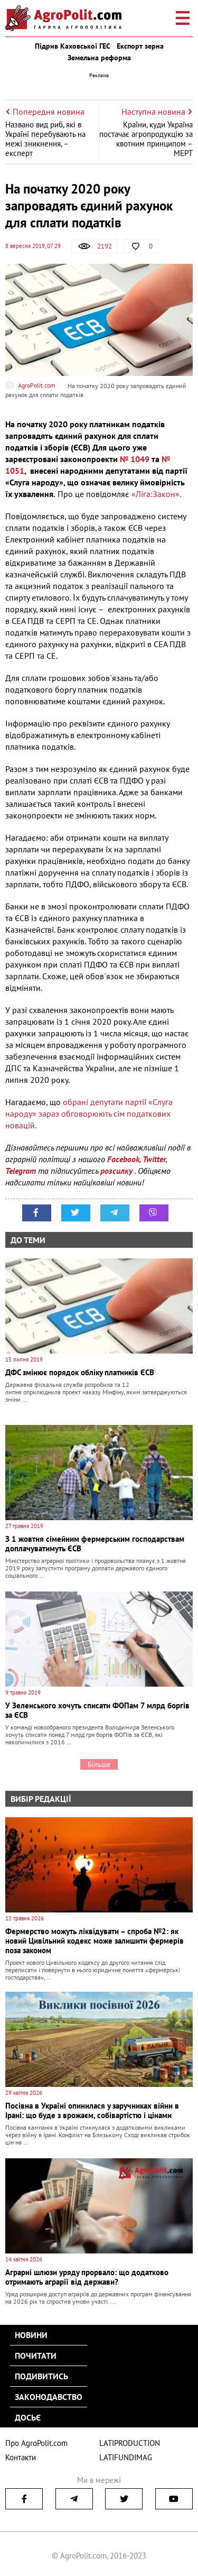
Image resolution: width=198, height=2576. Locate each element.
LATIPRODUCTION (129, 2443)
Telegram (20, 1170)
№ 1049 (134, 459)
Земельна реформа (99, 57)
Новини (31, 2335)
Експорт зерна (140, 46)
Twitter (154, 1159)
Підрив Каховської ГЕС (72, 46)
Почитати (35, 2355)
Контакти (20, 2457)
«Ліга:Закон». (156, 494)
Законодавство (48, 2396)
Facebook (123, 1159)
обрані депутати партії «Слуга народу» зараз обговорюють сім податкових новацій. (89, 1113)
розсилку (117, 1170)
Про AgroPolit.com (36, 2443)
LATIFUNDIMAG (125, 2457)
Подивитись (41, 2376)
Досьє (28, 2417)
